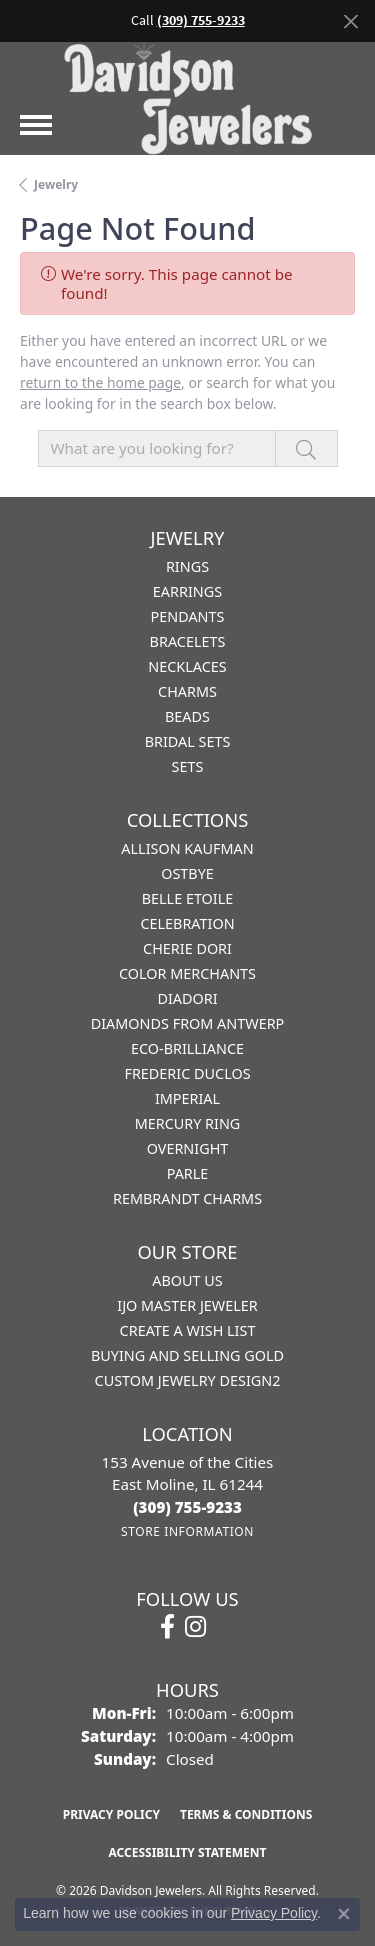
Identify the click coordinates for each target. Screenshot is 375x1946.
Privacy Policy (111, 1814)
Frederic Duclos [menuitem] (187, 1073)
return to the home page (100, 382)
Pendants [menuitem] (188, 616)
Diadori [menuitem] (187, 998)
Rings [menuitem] (187, 566)
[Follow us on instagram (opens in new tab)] (195, 1627)
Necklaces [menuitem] (187, 666)
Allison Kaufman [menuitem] (187, 848)
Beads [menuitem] (187, 716)
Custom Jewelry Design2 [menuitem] (188, 1380)
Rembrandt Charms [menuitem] (187, 1198)
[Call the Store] (187, 1507)
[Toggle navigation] (36, 125)
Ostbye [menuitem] (187, 873)
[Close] (350, 21)
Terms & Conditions (246, 1814)
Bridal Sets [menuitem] (188, 741)
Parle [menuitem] (188, 1173)
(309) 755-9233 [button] (201, 20)
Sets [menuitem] (188, 766)
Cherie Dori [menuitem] (187, 948)
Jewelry (56, 184)
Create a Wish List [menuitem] (188, 1330)
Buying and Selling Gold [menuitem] (187, 1355)
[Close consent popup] (344, 1914)
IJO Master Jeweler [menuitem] (187, 1305)
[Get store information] (187, 1531)
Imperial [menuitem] (187, 1098)
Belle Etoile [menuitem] (188, 898)
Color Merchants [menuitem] (187, 973)
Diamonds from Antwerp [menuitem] (188, 1023)
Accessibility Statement (188, 1852)
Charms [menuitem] (187, 691)
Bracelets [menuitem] (188, 641)
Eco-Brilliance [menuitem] (187, 1048)
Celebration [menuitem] (187, 923)
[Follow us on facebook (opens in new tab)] (167, 1627)
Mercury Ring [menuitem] (188, 1123)
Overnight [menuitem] (188, 1148)
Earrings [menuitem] (187, 591)
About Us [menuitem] (187, 1280)
